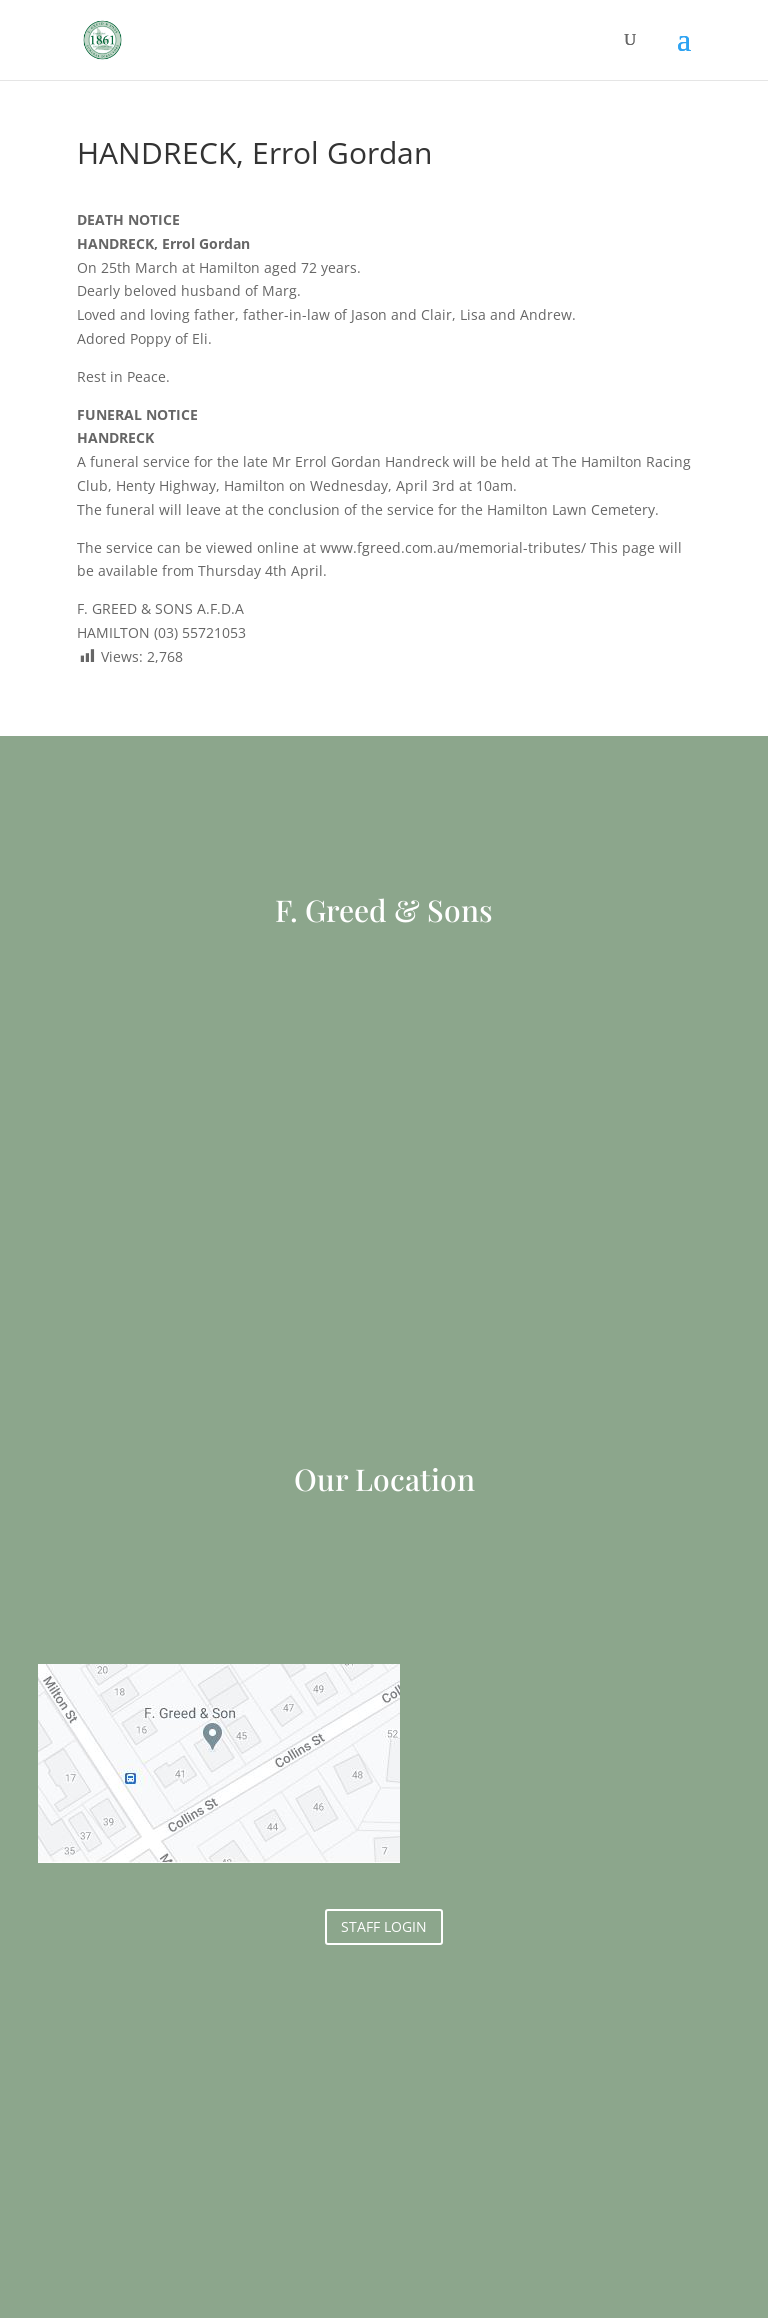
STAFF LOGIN (384, 1926)
